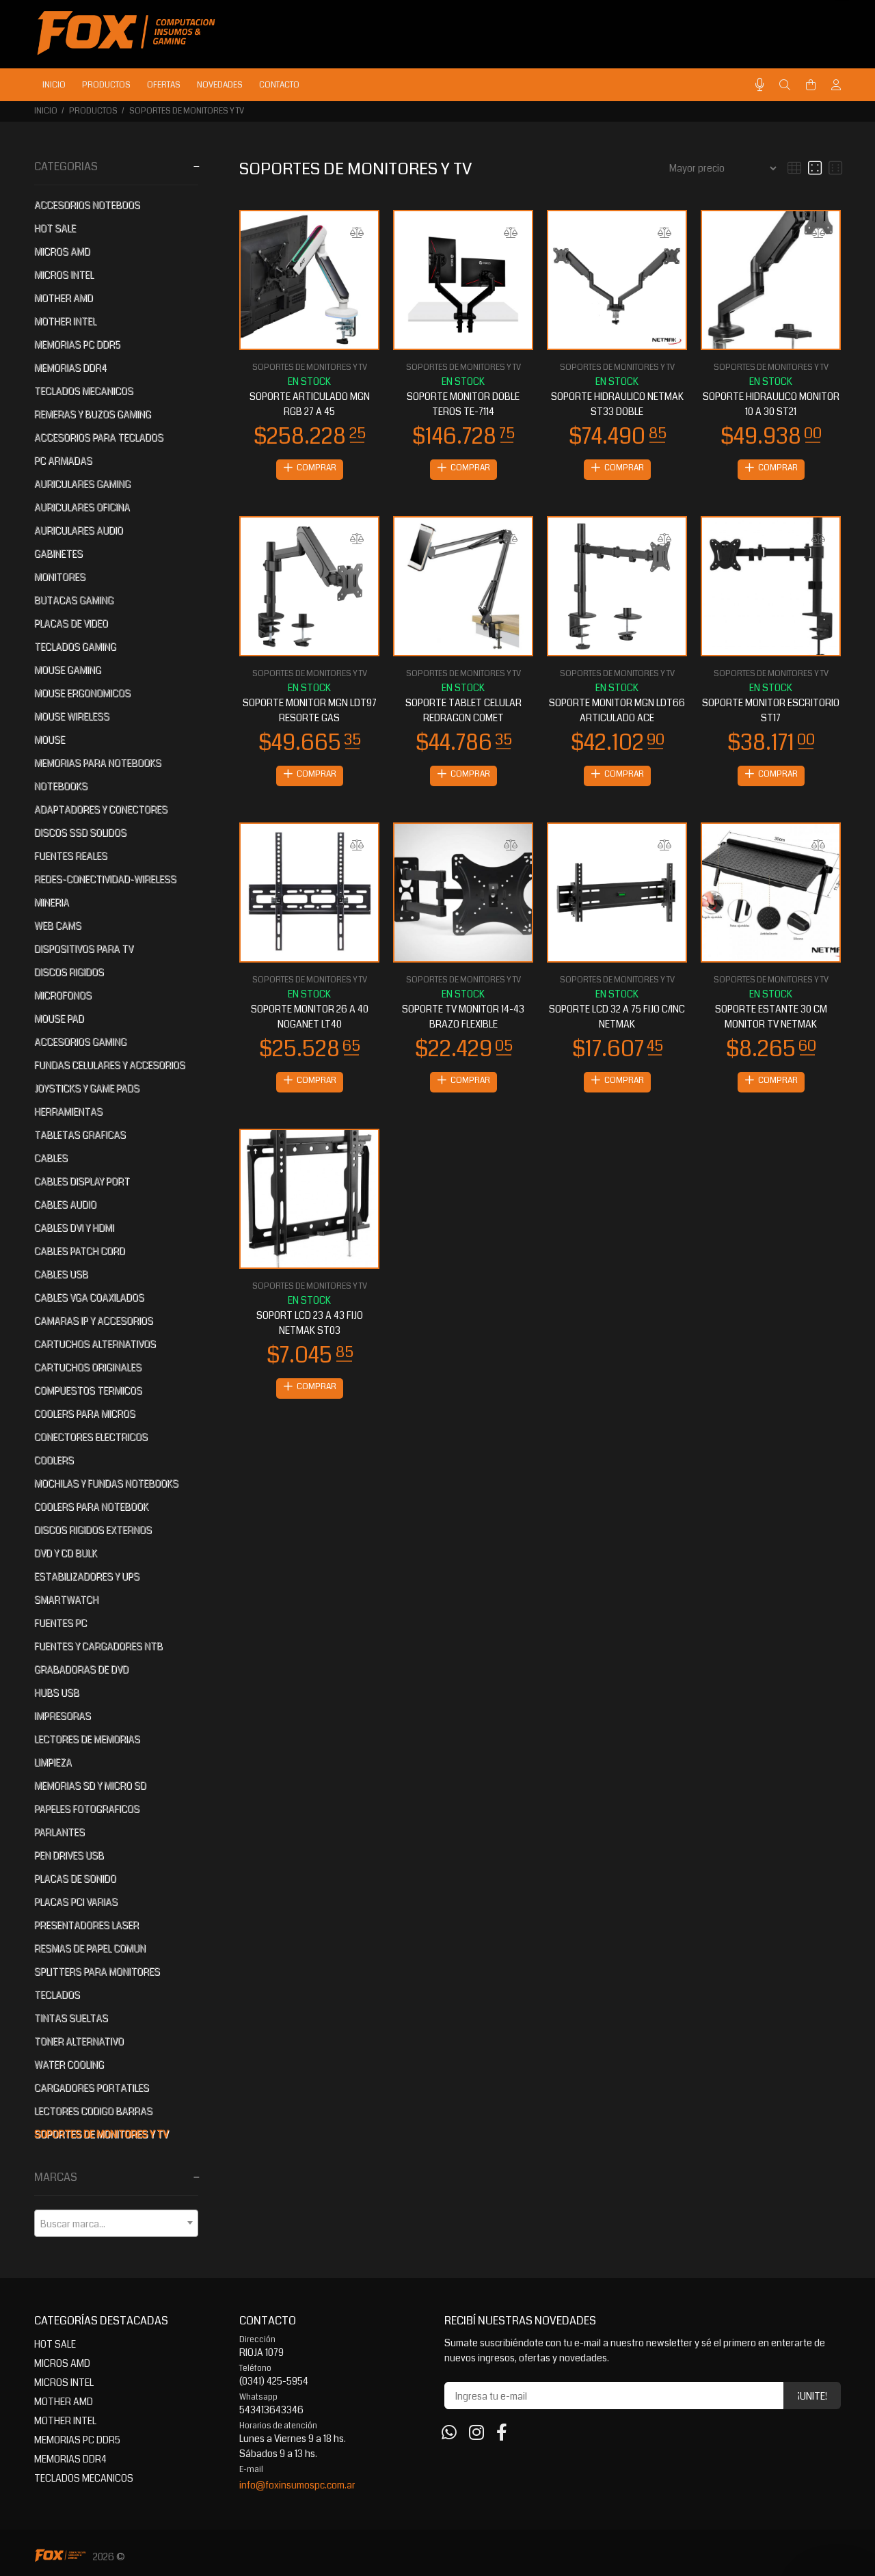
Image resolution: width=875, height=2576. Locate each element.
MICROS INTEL (64, 275)
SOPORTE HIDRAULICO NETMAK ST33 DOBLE (617, 404)
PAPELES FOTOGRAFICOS (86, 1809)
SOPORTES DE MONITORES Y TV (186, 111)
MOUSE (49, 740)
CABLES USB (61, 1274)
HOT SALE (55, 228)
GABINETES (58, 554)
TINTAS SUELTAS (71, 2018)
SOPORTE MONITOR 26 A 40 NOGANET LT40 (309, 1019)
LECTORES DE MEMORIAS (87, 1739)
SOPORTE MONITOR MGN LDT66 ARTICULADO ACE (617, 711)
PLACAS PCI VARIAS (76, 1902)
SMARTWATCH (66, 1600)
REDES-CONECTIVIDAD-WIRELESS (105, 879)
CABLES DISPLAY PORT (82, 1181)
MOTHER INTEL (65, 321)
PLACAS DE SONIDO (75, 1879)
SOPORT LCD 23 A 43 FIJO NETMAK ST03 (309, 1327)
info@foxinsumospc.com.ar (297, 2485)
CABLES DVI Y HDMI (74, 1228)
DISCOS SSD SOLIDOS (80, 833)
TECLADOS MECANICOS (83, 391)
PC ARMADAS (63, 461)
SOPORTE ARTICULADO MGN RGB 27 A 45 (310, 404)
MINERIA (51, 902)
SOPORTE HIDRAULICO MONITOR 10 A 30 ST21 (771, 404)
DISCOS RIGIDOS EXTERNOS (93, 1530)
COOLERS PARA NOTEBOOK (91, 1507)
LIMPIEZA (53, 1762)
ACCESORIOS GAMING (80, 1042)
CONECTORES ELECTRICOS (91, 1437)
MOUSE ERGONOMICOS (82, 693)
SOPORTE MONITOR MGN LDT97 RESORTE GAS (310, 711)
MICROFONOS (63, 995)
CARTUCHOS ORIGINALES (88, 1367)
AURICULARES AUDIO (78, 530)
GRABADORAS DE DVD (81, 1669)
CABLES (51, 1158)
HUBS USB (56, 1693)
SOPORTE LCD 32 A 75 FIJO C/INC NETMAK (617, 1019)
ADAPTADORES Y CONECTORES (100, 809)
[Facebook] (502, 2433)
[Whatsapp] (449, 2433)
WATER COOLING (69, 2064)
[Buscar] (784, 85)
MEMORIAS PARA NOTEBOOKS (97, 763)
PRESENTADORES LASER (86, 1925)
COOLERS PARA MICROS (84, 1414)
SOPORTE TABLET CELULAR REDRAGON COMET (463, 711)
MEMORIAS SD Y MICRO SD (90, 1786)
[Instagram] (476, 2433)
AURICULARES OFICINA (82, 507)
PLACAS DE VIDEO (71, 623)
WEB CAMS (57, 926)
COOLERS (54, 1460)
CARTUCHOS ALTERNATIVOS (95, 1344)
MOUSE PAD (59, 1018)
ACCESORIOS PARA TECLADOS (98, 437)
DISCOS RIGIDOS (69, 972)
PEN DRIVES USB (69, 1855)
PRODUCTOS (93, 111)
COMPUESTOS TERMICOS (88, 1390)
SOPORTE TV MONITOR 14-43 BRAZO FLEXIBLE (463, 1019)
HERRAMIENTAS (68, 1111)
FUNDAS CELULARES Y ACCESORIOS (109, 1065)
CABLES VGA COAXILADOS (89, 1297)
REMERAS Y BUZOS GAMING (92, 414)
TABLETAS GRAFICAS (80, 1135)
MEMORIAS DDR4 (70, 368)
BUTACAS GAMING (73, 600)
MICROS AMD (62, 251)
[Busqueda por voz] (759, 85)
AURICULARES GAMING (82, 484)
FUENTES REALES (70, 856)
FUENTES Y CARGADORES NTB (98, 1646)
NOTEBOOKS (61, 786)
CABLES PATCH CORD (79, 1251)
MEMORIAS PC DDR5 (77, 344)
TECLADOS (57, 1995)
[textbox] (116, 2224)
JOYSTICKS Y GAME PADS (86, 1088)
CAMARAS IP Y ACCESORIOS (93, 1321)
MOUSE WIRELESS (71, 716)
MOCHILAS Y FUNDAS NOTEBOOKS (106, 1483)
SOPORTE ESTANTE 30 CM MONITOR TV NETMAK (771, 1019)
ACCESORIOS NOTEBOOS (87, 205)
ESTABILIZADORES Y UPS (86, 1576)
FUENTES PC (60, 1623)
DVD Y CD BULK (65, 1553)
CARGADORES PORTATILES (91, 2088)
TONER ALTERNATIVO (79, 2041)
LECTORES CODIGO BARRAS (93, 2111)
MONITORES (59, 577)
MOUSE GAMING (67, 670)
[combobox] (116, 2223)
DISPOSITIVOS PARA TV (83, 949)
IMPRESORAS (62, 1716)
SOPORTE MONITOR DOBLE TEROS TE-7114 (463, 404)
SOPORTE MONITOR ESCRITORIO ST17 (770, 711)
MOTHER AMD (63, 298)
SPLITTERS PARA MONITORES (97, 1971)
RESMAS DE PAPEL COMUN (90, 1948)
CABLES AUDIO (65, 1204)
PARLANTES (59, 1832)
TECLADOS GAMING (75, 647)
